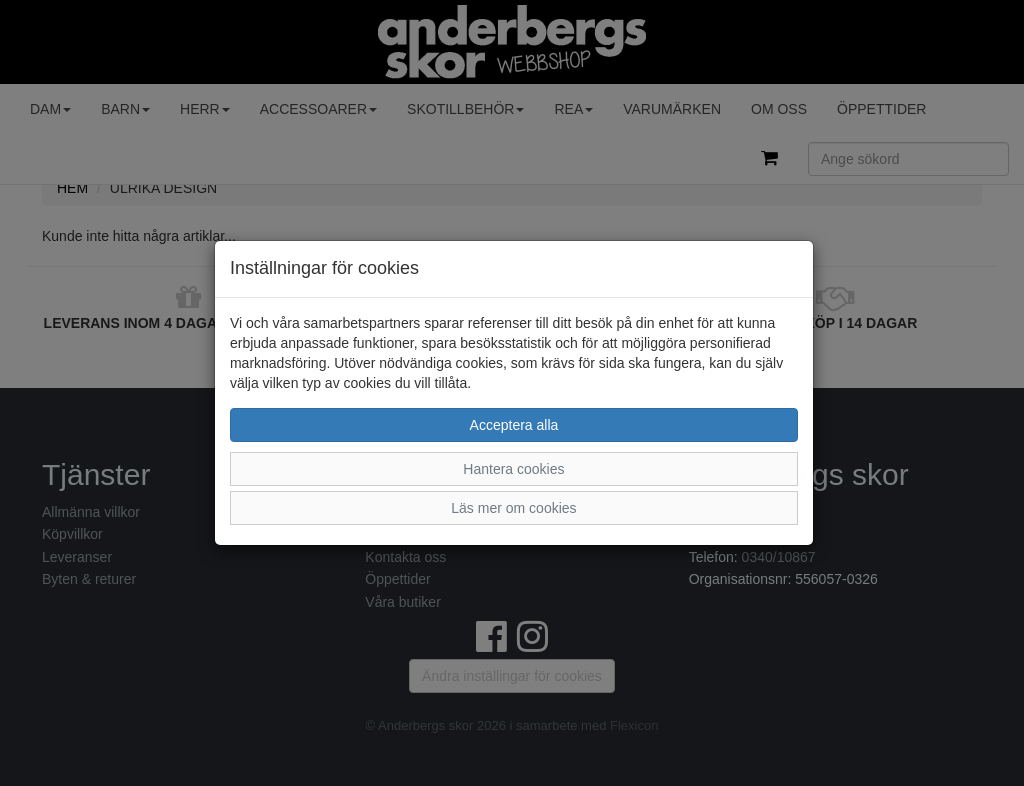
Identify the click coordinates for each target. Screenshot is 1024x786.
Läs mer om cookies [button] (513, 508)
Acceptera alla (514, 425)
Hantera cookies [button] (513, 469)
